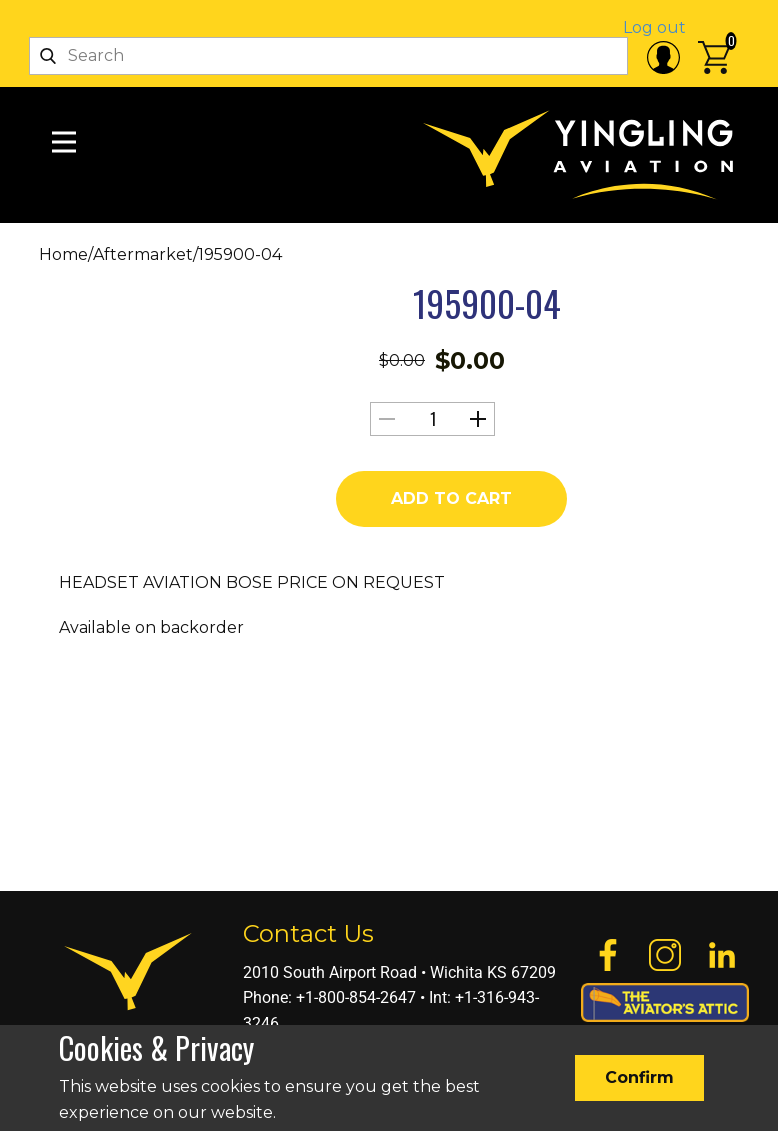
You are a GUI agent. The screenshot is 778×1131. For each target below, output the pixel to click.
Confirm (639, 1077)
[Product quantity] (432, 419)
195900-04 (487, 302)
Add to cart (451, 498)
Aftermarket (143, 254)
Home (63, 254)
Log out (654, 27)
